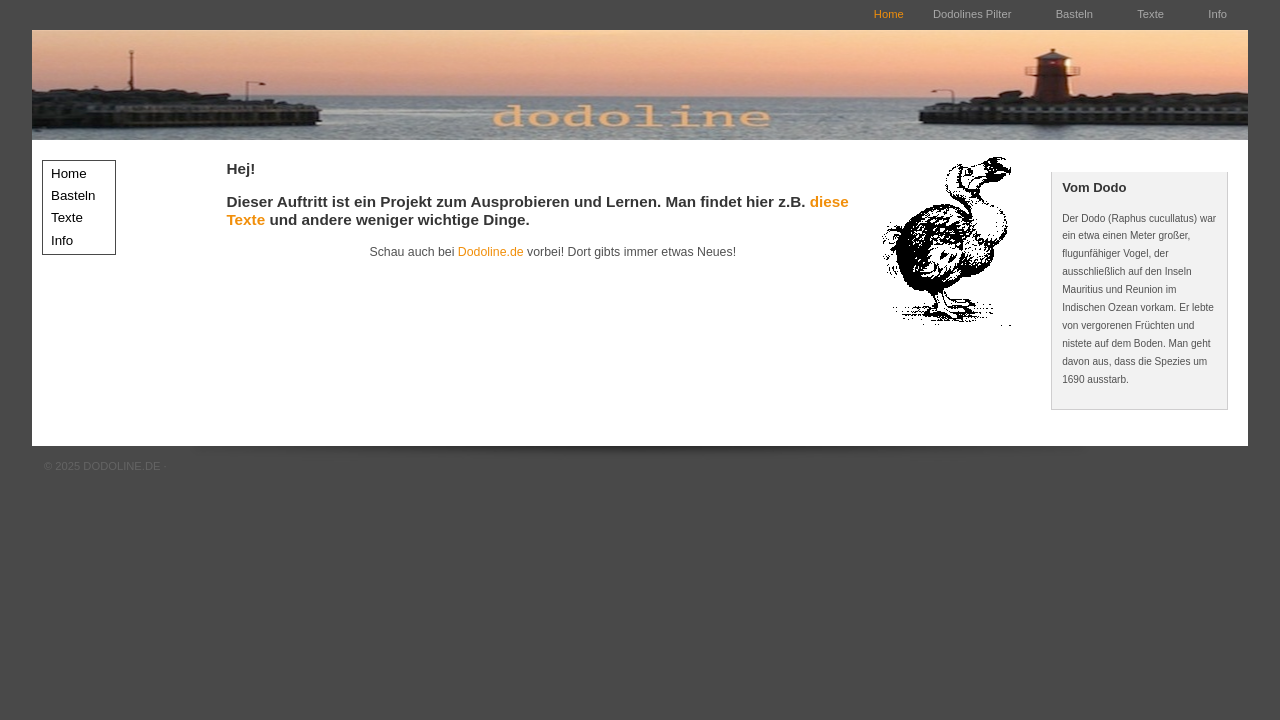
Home (889, 14)
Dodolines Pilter (972, 14)
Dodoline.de (491, 252)
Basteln (1076, 14)
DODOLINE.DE (121, 466)
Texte (1152, 14)
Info (1217, 14)
